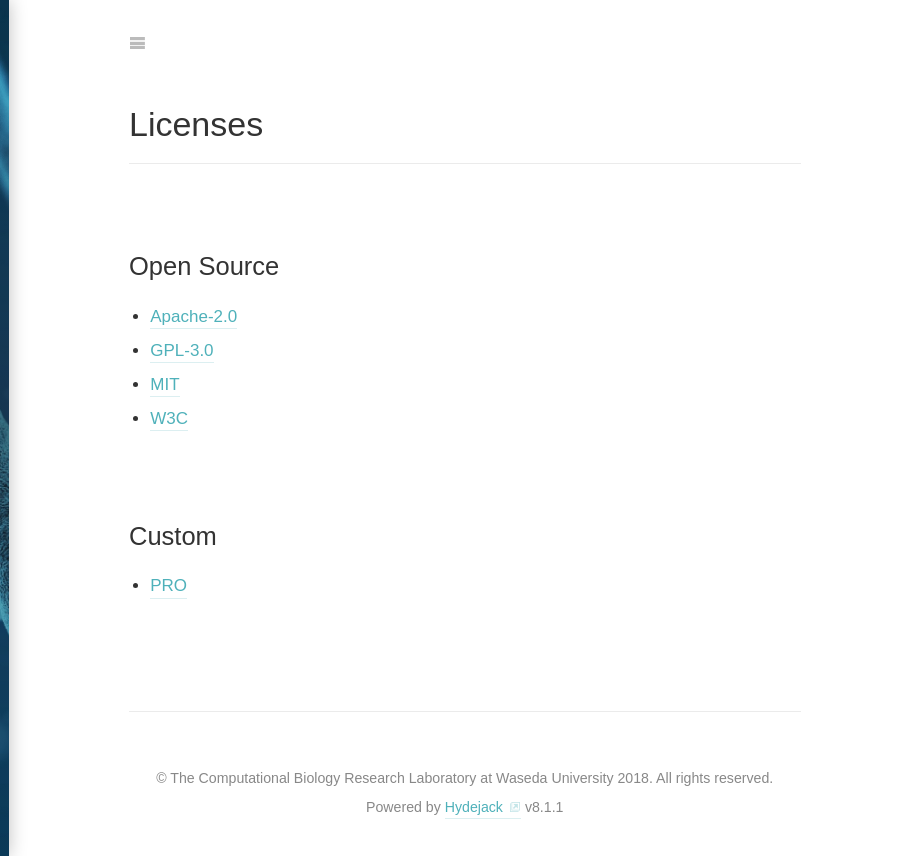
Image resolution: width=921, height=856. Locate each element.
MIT (164, 384)
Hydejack (474, 807)
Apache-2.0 (193, 316)
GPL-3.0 (181, 350)
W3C (169, 418)
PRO (168, 585)
